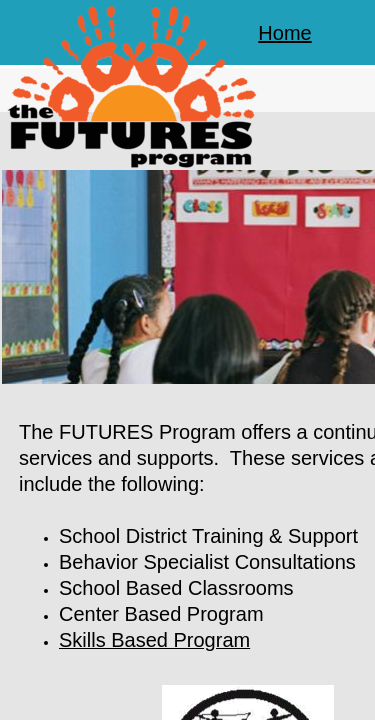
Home (284, 33)
